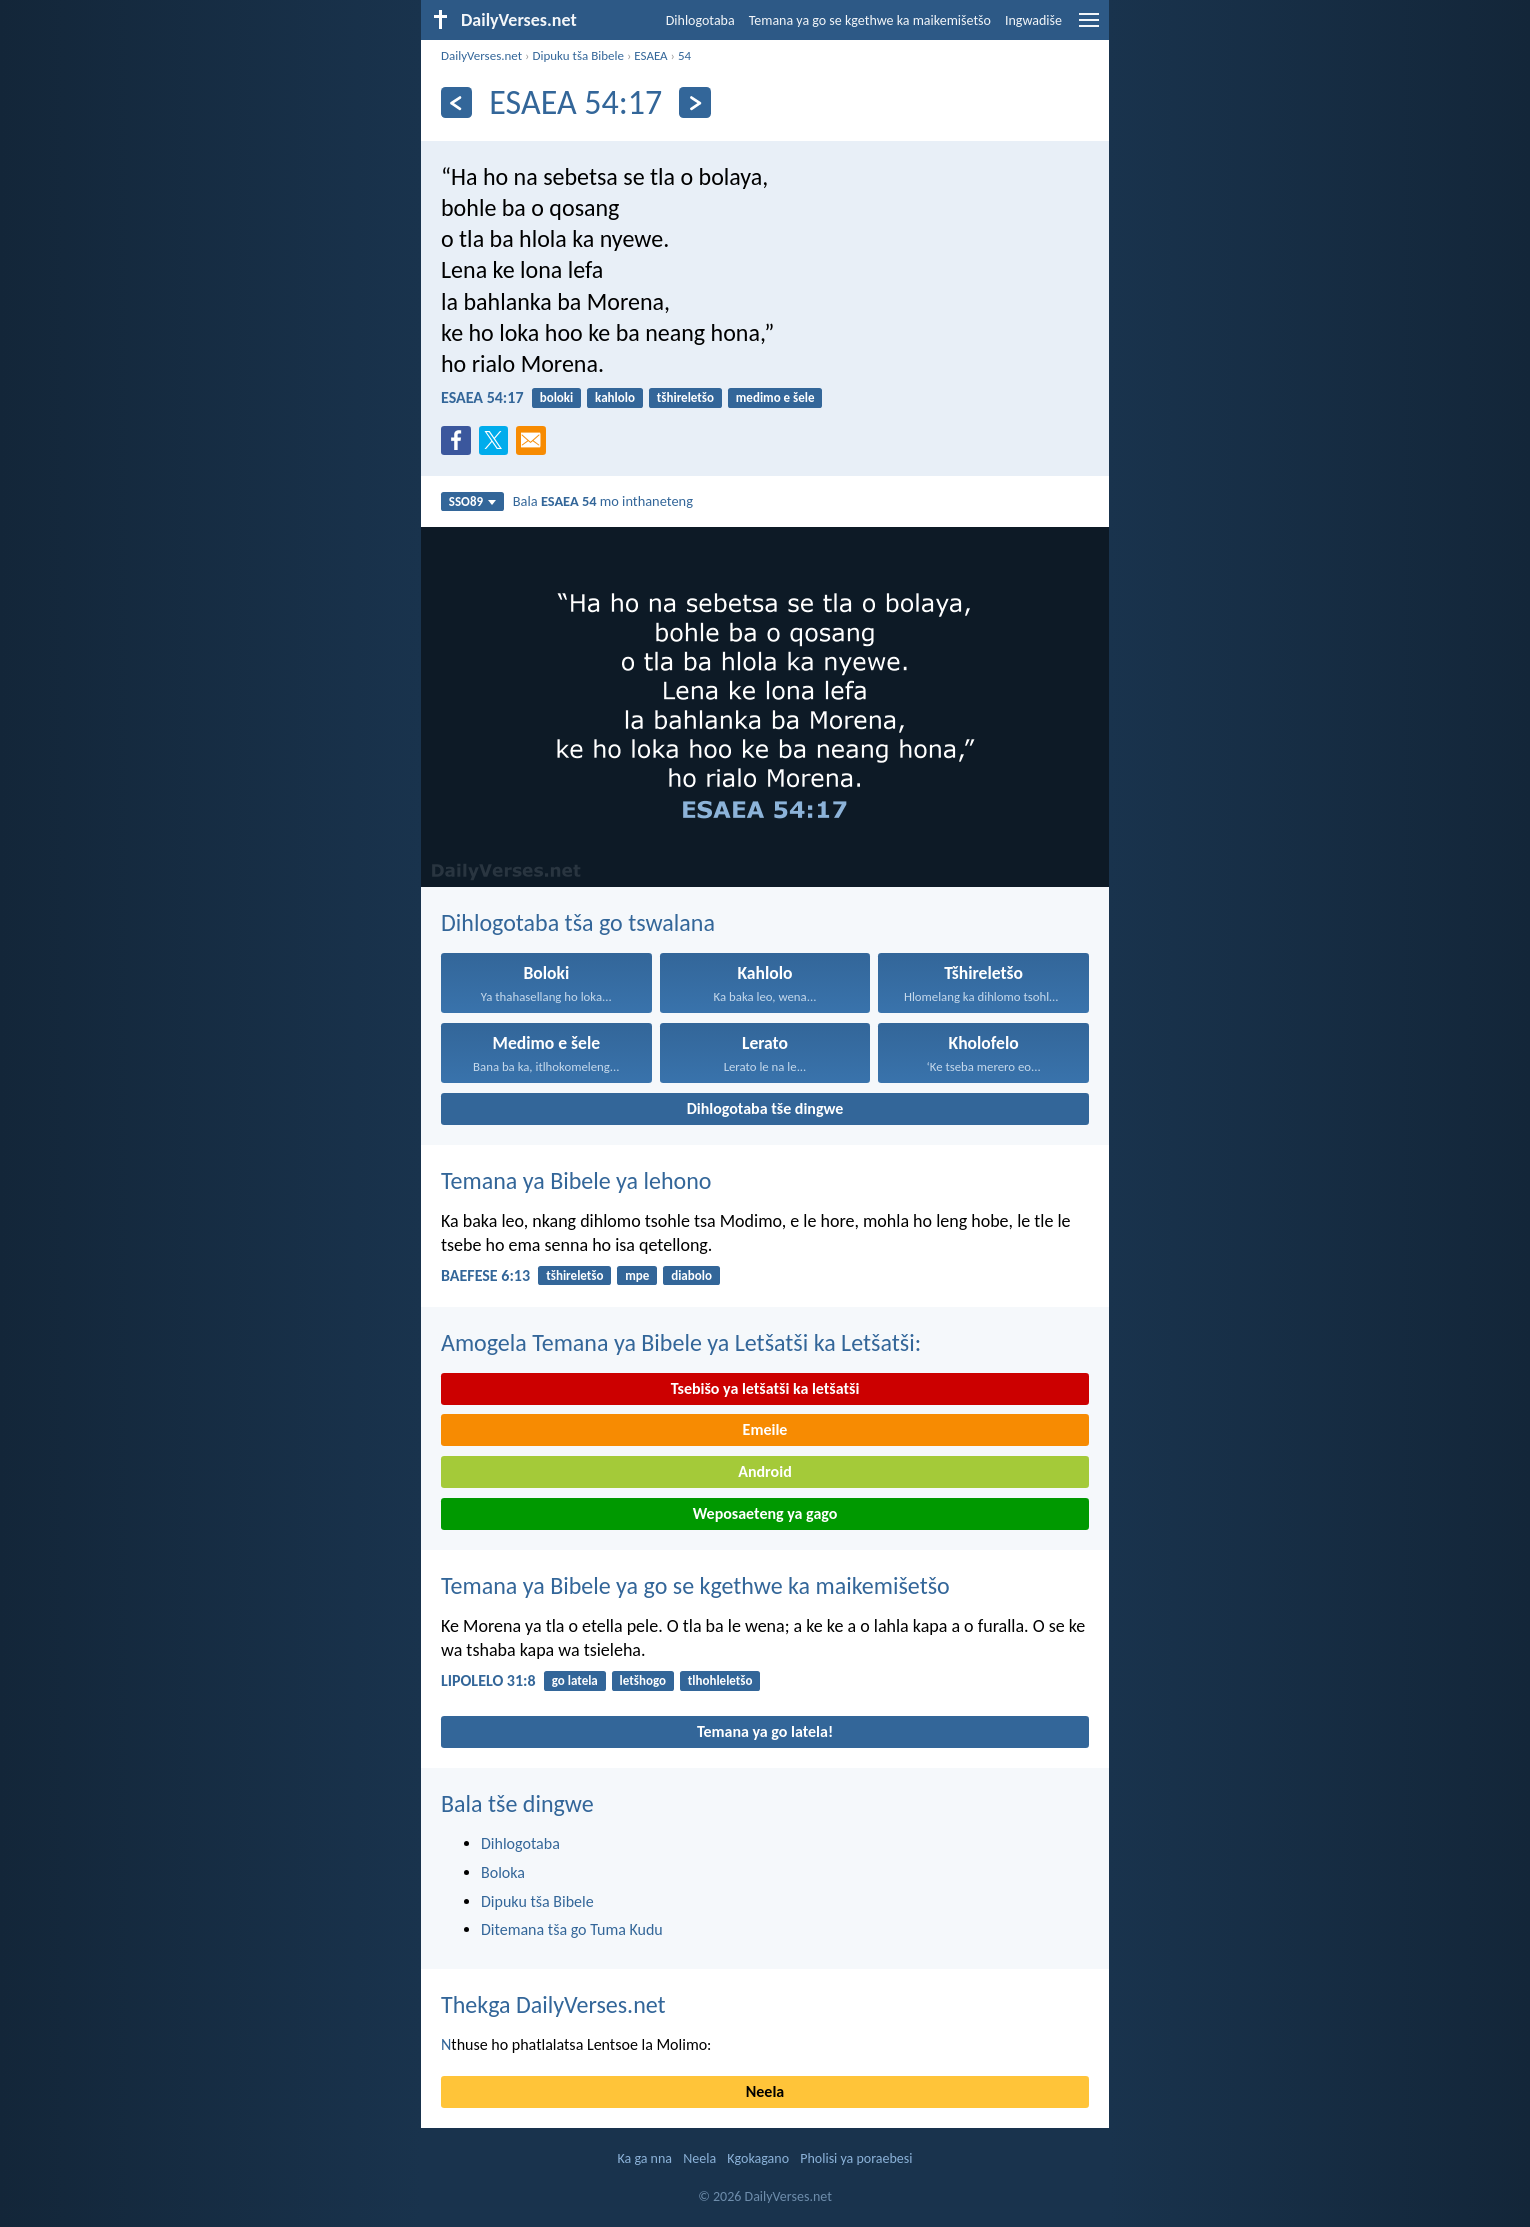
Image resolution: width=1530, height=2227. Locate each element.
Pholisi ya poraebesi (856, 2158)
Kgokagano (758, 2158)
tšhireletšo (685, 397)
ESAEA (650, 55)
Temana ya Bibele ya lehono (576, 1180)
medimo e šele (775, 397)
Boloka (503, 1872)
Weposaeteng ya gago (765, 1513)
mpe (637, 1275)
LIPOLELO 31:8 (488, 1680)
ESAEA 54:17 (482, 397)
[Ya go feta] (456, 102)
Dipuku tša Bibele (578, 55)
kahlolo (615, 397)
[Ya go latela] (694, 102)
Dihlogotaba (700, 20)
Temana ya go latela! (765, 1731)
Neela (765, 2091)
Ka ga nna (644, 2158)
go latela (575, 1680)
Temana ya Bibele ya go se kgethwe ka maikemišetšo (695, 1585)
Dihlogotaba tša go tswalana (578, 922)
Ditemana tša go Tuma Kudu (572, 1929)
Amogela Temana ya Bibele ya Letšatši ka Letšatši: (681, 1342)
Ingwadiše (1033, 20)
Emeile (765, 1429)
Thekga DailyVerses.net (553, 2004)
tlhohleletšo (720, 1680)
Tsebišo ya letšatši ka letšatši (765, 1388)
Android (764, 1471)
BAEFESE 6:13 (485, 1275)
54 (684, 55)
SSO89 (472, 501)
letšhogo (643, 1680)
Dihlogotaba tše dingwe (765, 1108)
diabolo (691, 1275)
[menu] (1089, 27)
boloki (557, 397)
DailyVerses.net (481, 55)
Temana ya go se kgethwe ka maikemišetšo (870, 20)
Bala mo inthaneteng (603, 501)
